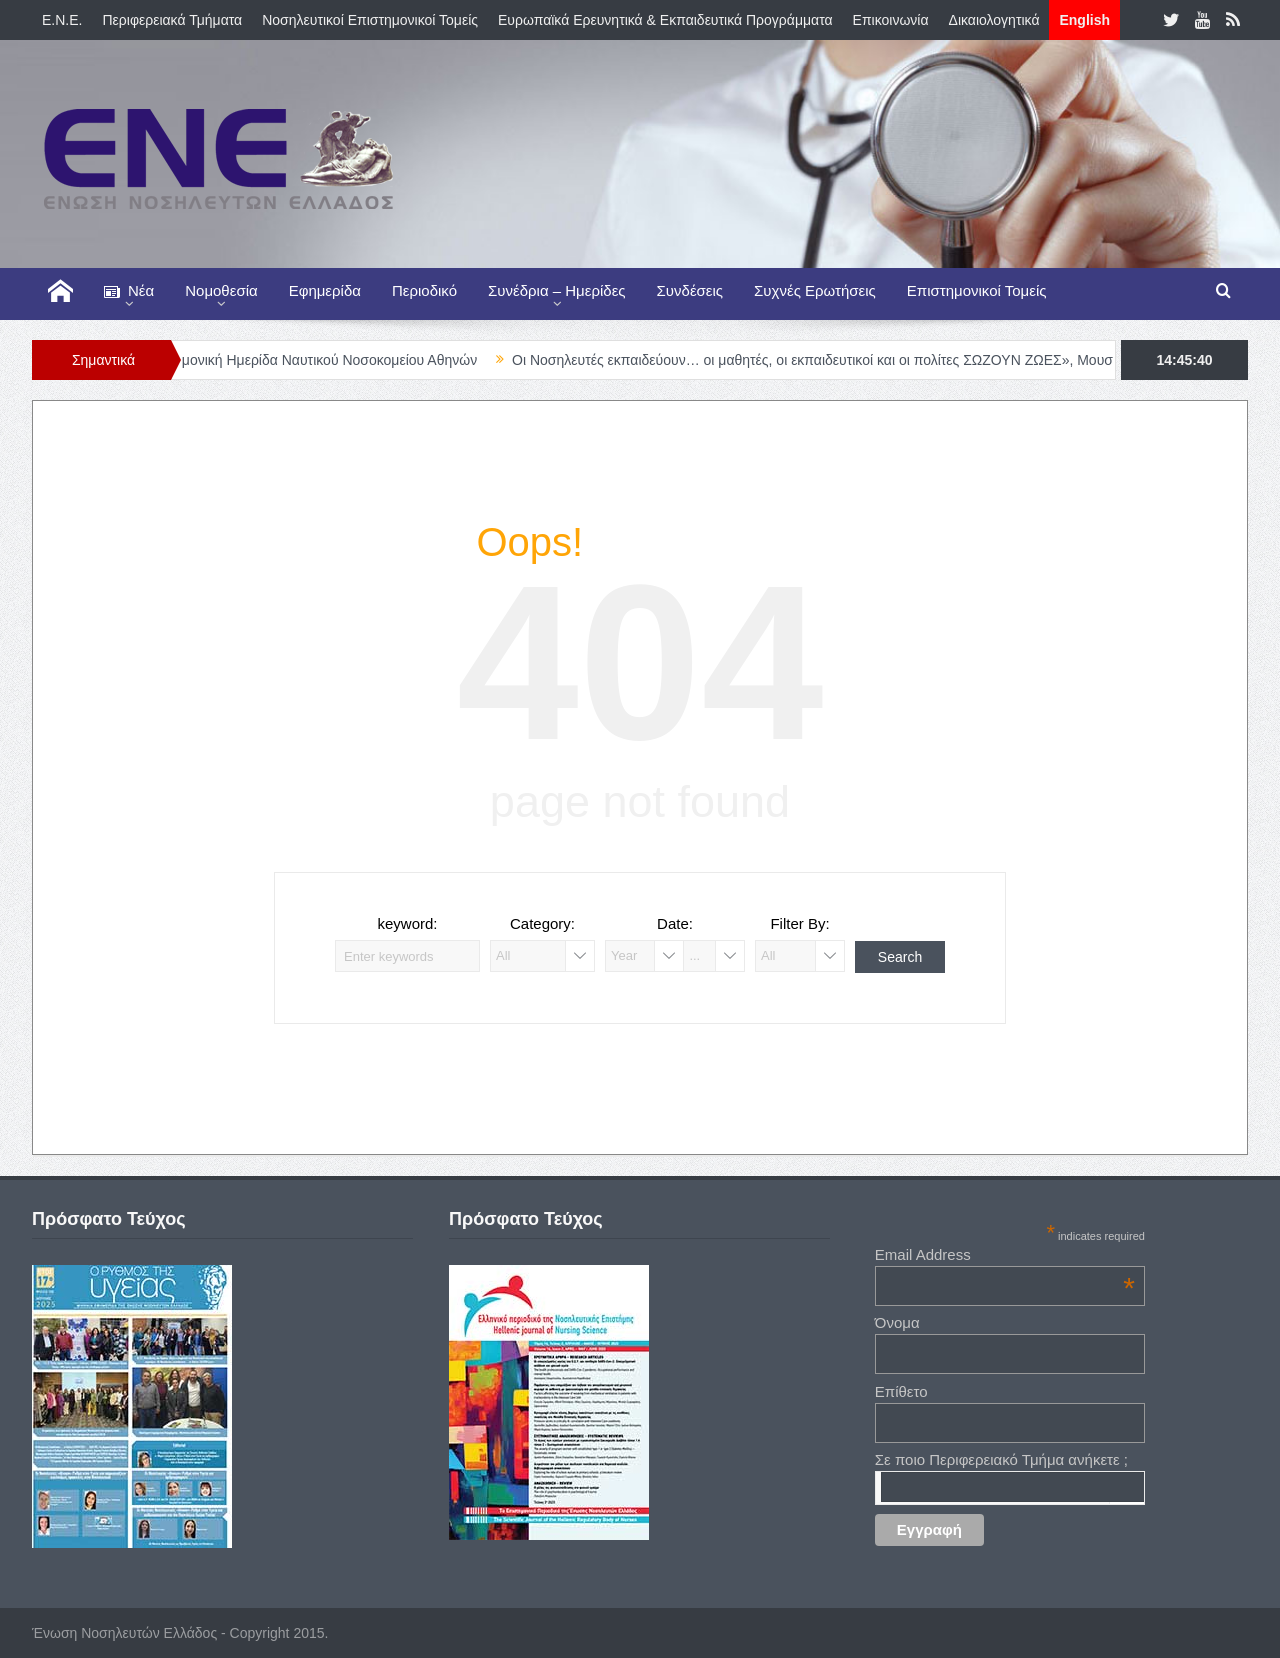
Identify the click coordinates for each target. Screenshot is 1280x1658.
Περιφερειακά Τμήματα (172, 20)
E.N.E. (62, 20)
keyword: (407, 923)
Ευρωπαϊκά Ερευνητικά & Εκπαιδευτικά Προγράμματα (665, 20)
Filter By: (799, 923)
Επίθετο (901, 1391)
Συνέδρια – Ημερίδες (557, 290)
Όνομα (897, 1322)
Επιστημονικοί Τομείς (977, 290)
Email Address (1005, 1254)
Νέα (129, 291)
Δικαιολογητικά (994, 20)
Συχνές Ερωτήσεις (815, 290)
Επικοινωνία (891, 20)
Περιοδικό (424, 290)
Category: (542, 923)
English (1084, 20)
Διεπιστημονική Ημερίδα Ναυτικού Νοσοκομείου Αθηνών (318, 360)
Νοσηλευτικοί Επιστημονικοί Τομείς (370, 20)
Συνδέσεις (690, 290)
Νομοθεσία (221, 290)
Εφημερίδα (325, 290)
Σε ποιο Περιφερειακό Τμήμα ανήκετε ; (1001, 1459)
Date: (675, 923)
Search (900, 957)
